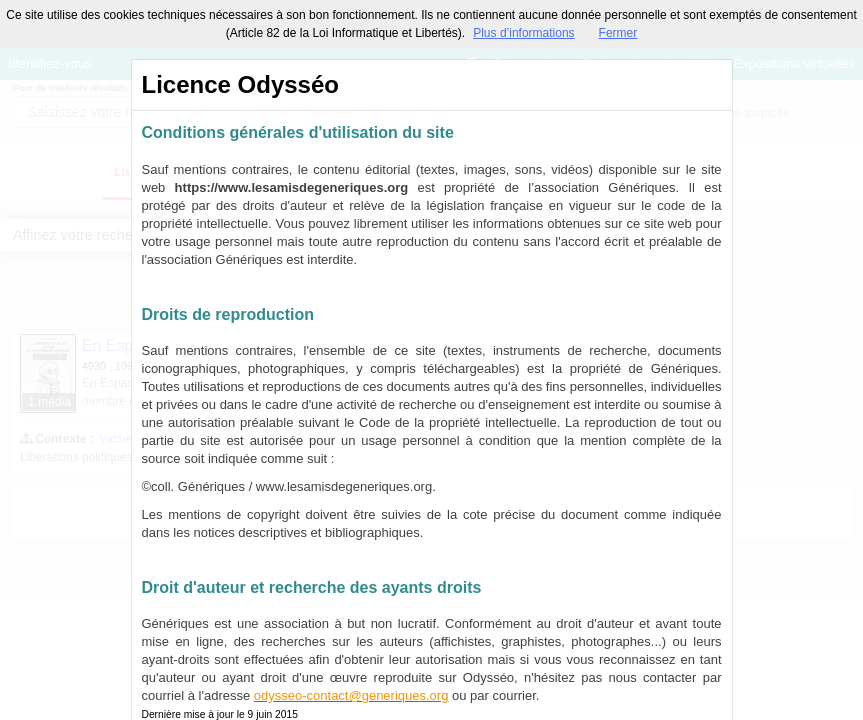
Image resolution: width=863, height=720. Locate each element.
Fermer (618, 33)
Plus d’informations (523, 33)
